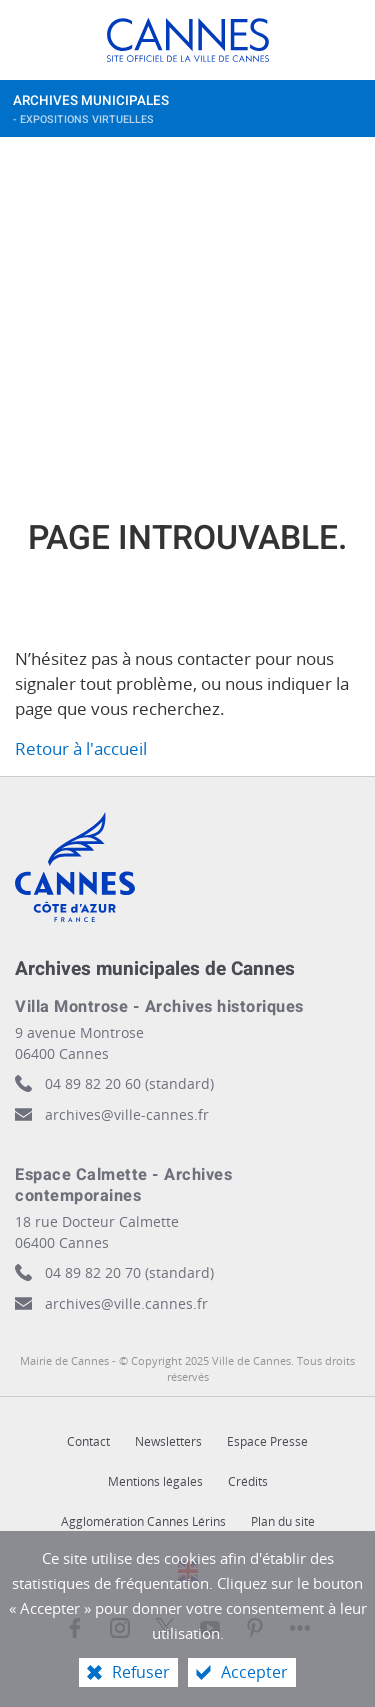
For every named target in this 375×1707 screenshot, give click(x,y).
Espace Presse (267, 1441)
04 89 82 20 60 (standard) (129, 1083)
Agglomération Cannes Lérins (143, 1521)
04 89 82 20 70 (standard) (129, 1272)
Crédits (248, 1481)
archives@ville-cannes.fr (127, 1114)
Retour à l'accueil (81, 748)
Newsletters (168, 1441)
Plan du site (283, 1521)
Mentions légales (155, 1481)
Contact (88, 1441)
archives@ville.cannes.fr (126, 1303)
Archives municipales (168, 114)
